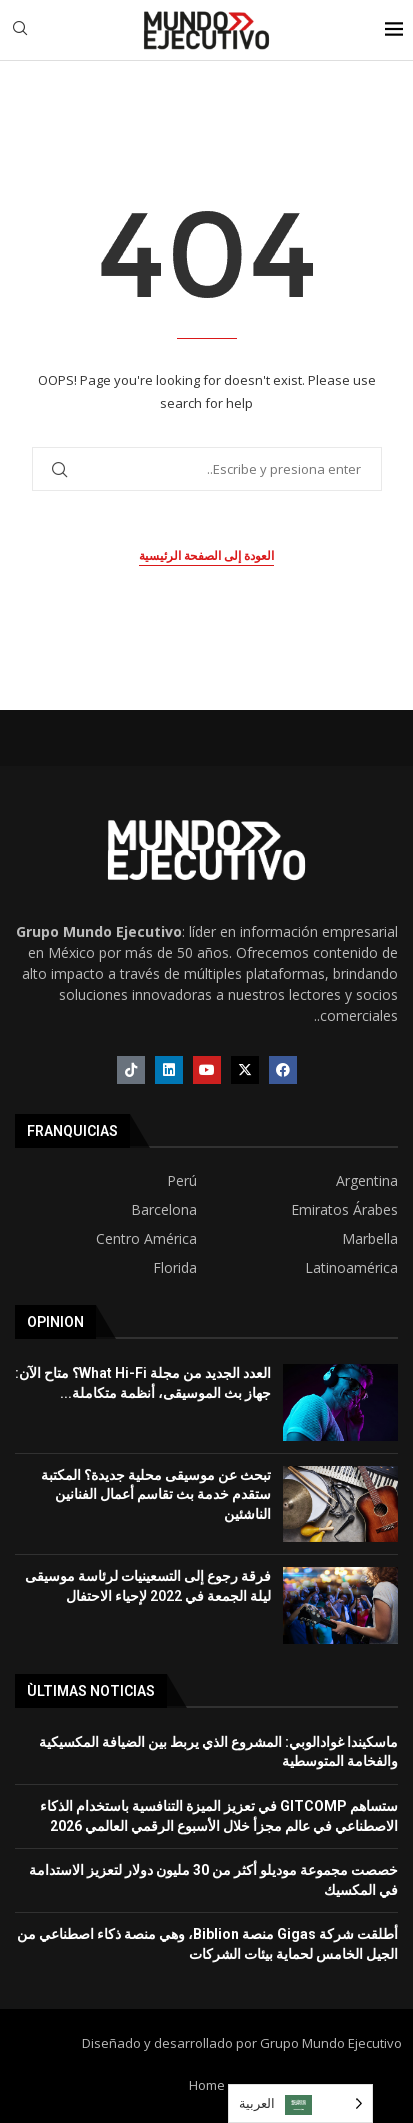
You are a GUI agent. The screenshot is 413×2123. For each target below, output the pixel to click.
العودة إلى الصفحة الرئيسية (206, 556)
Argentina (367, 1181)
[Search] (20, 30)
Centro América (146, 1239)
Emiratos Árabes (344, 1210)
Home (207, 2085)
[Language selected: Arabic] (300, 2103)
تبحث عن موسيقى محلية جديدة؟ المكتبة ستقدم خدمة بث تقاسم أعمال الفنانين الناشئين (156, 1494)
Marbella (370, 1239)
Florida (175, 1268)
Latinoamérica (351, 1268)
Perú (182, 1181)
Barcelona (164, 1210)
